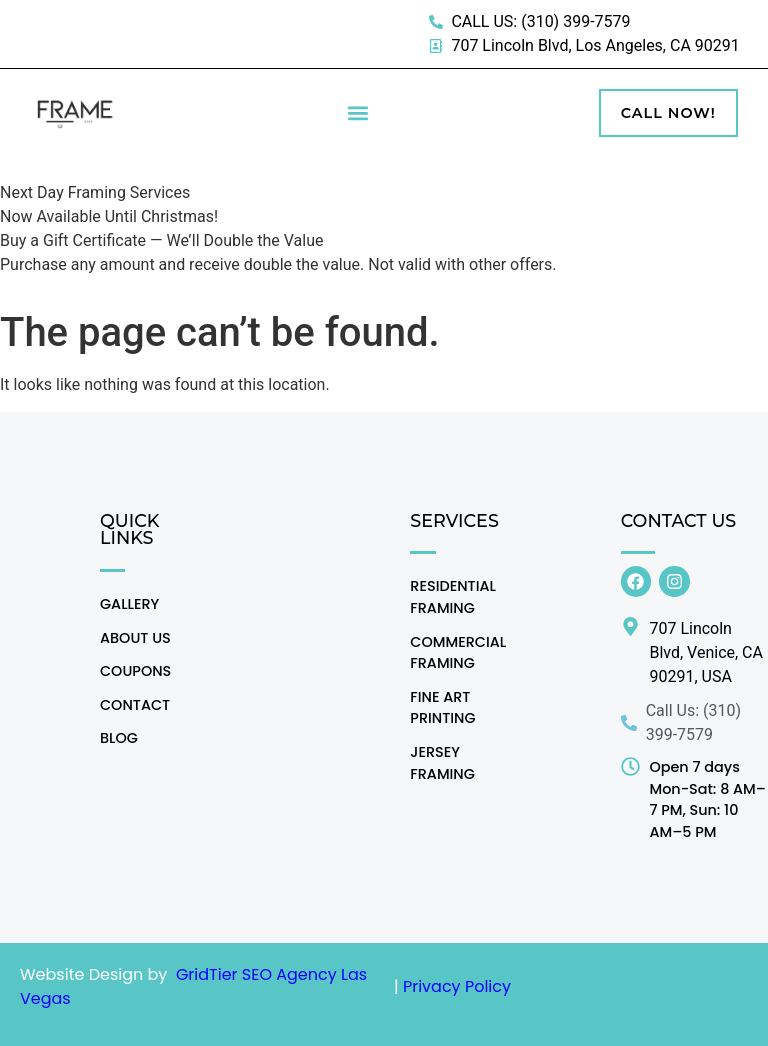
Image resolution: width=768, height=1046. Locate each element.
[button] (357, 113)
